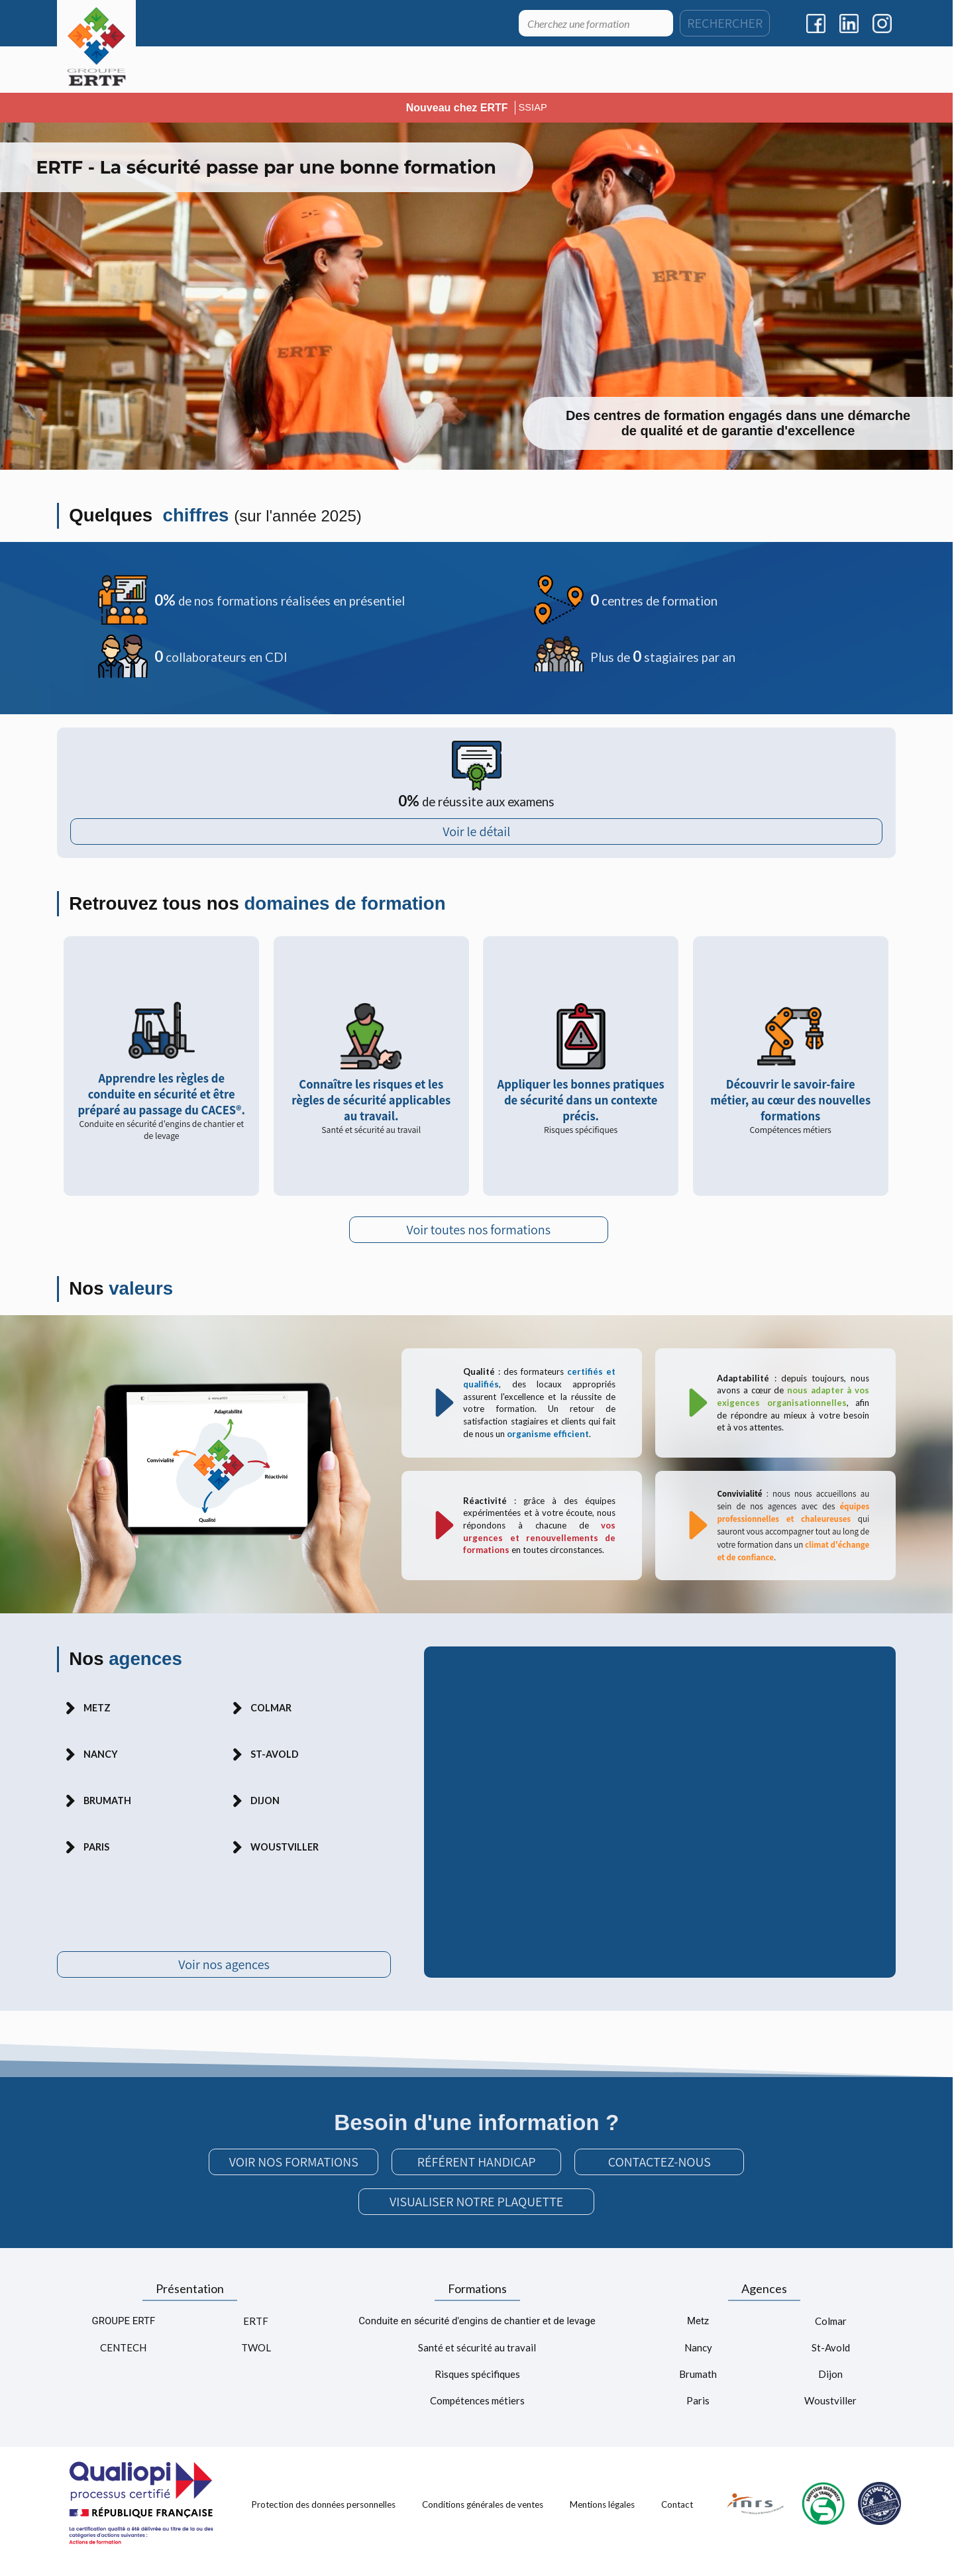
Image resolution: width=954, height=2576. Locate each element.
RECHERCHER (725, 23)
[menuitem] (217, 70)
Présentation (190, 2304)
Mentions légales (602, 2519)
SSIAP (533, 107)
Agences (764, 2304)
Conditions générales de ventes (482, 2519)
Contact (677, 2519)
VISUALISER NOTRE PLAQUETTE (476, 2217)
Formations (477, 2304)
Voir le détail (476, 836)
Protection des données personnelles (324, 2519)
